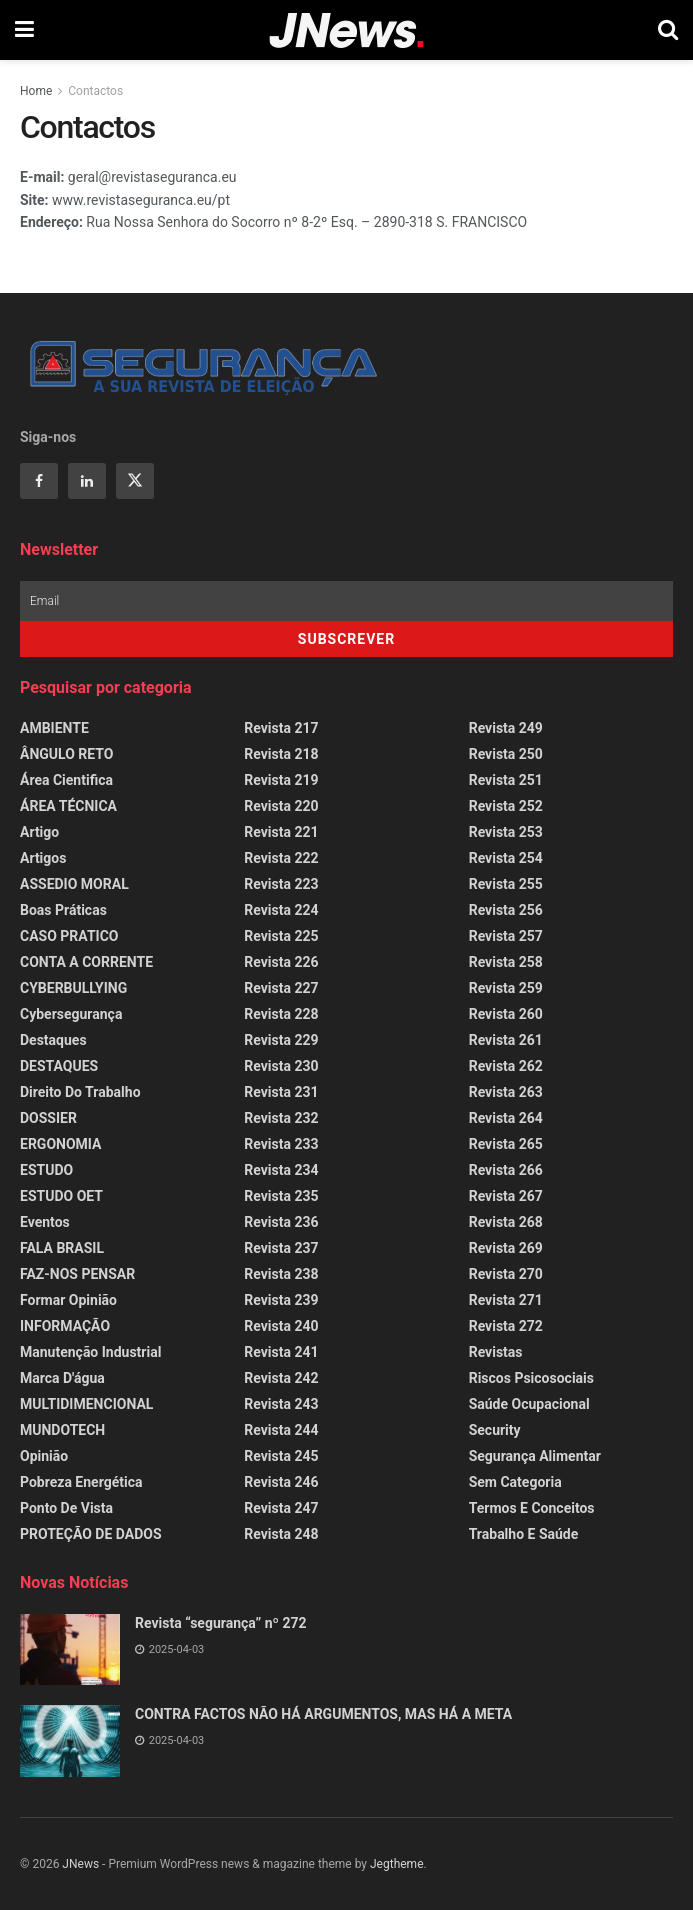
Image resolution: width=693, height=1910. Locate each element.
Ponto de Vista (66, 1508)
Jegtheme (397, 1864)
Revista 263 (506, 1092)
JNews (80, 1864)
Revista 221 (281, 832)
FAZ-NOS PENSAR (77, 1274)
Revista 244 (281, 1430)
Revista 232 (281, 1118)
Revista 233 (281, 1144)
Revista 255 (506, 884)
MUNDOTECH (62, 1430)
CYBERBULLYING (73, 988)
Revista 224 (281, 910)
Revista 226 (281, 962)
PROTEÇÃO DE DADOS (91, 1534)
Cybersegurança (71, 1014)
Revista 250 (506, 754)
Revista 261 (506, 1040)
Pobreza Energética (81, 1482)
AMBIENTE (54, 728)
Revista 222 (281, 858)
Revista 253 (506, 832)
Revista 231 (281, 1092)
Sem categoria (515, 1482)
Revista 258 (506, 962)
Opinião (44, 1456)
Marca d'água (62, 1378)
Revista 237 (281, 1248)
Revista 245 (281, 1456)
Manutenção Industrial (90, 1352)
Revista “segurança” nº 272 (221, 1623)
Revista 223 (281, 884)
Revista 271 (506, 1300)
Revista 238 (281, 1274)
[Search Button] (668, 30)
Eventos (45, 1222)
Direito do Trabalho (80, 1092)
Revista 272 (506, 1326)
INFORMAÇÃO (65, 1326)
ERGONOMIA (60, 1144)
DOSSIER (48, 1118)
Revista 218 (281, 754)
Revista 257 (506, 936)
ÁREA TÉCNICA (68, 806)
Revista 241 (281, 1352)
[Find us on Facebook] (39, 481)
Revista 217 (281, 728)
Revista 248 (281, 1534)
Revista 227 (281, 988)
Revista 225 (281, 936)
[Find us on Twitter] (135, 481)
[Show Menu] (24, 30)
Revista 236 (281, 1222)
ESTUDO (46, 1170)
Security (495, 1430)
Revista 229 (281, 1040)
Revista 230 (281, 1066)
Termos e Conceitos (532, 1508)
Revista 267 (506, 1196)
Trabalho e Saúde (524, 1534)
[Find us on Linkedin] (87, 481)
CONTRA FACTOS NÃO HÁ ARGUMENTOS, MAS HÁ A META (323, 1714)
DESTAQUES (59, 1066)
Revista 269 (506, 1248)
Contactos (95, 91)
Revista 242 (281, 1378)
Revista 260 (506, 1014)
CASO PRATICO (69, 936)
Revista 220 (281, 806)
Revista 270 (506, 1274)
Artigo (39, 832)
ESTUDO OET (61, 1196)
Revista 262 (506, 1066)
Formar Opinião (68, 1300)
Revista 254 (506, 858)
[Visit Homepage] (346, 30)
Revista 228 (281, 1014)
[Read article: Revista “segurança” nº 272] (70, 1650)
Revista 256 (506, 910)
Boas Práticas (63, 910)
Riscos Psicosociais (531, 1378)
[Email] (346, 601)
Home (36, 91)
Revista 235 (281, 1196)
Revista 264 (506, 1118)
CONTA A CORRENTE (86, 962)
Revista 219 (281, 780)
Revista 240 (281, 1326)
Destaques (53, 1040)
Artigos (43, 858)
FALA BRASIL (62, 1248)
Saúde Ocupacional (529, 1404)
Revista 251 (506, 780)
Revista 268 (506, 1222)
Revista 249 (506, 728)
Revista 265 (506, 1144)
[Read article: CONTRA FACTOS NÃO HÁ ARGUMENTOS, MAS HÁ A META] (70, 1741)
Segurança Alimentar (535, 1456)
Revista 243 (281, 1404)
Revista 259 (506, 988)
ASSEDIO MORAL (74, 884)
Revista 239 (281, 1300)
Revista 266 (506, 1170)
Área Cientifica (66, 780)
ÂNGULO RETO (66, 754)
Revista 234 (281, 1170)
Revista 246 (281, 1482)
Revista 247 (281, 1508)
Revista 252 (506, 806)
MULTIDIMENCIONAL (86, 1404)
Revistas (496, 1352)
